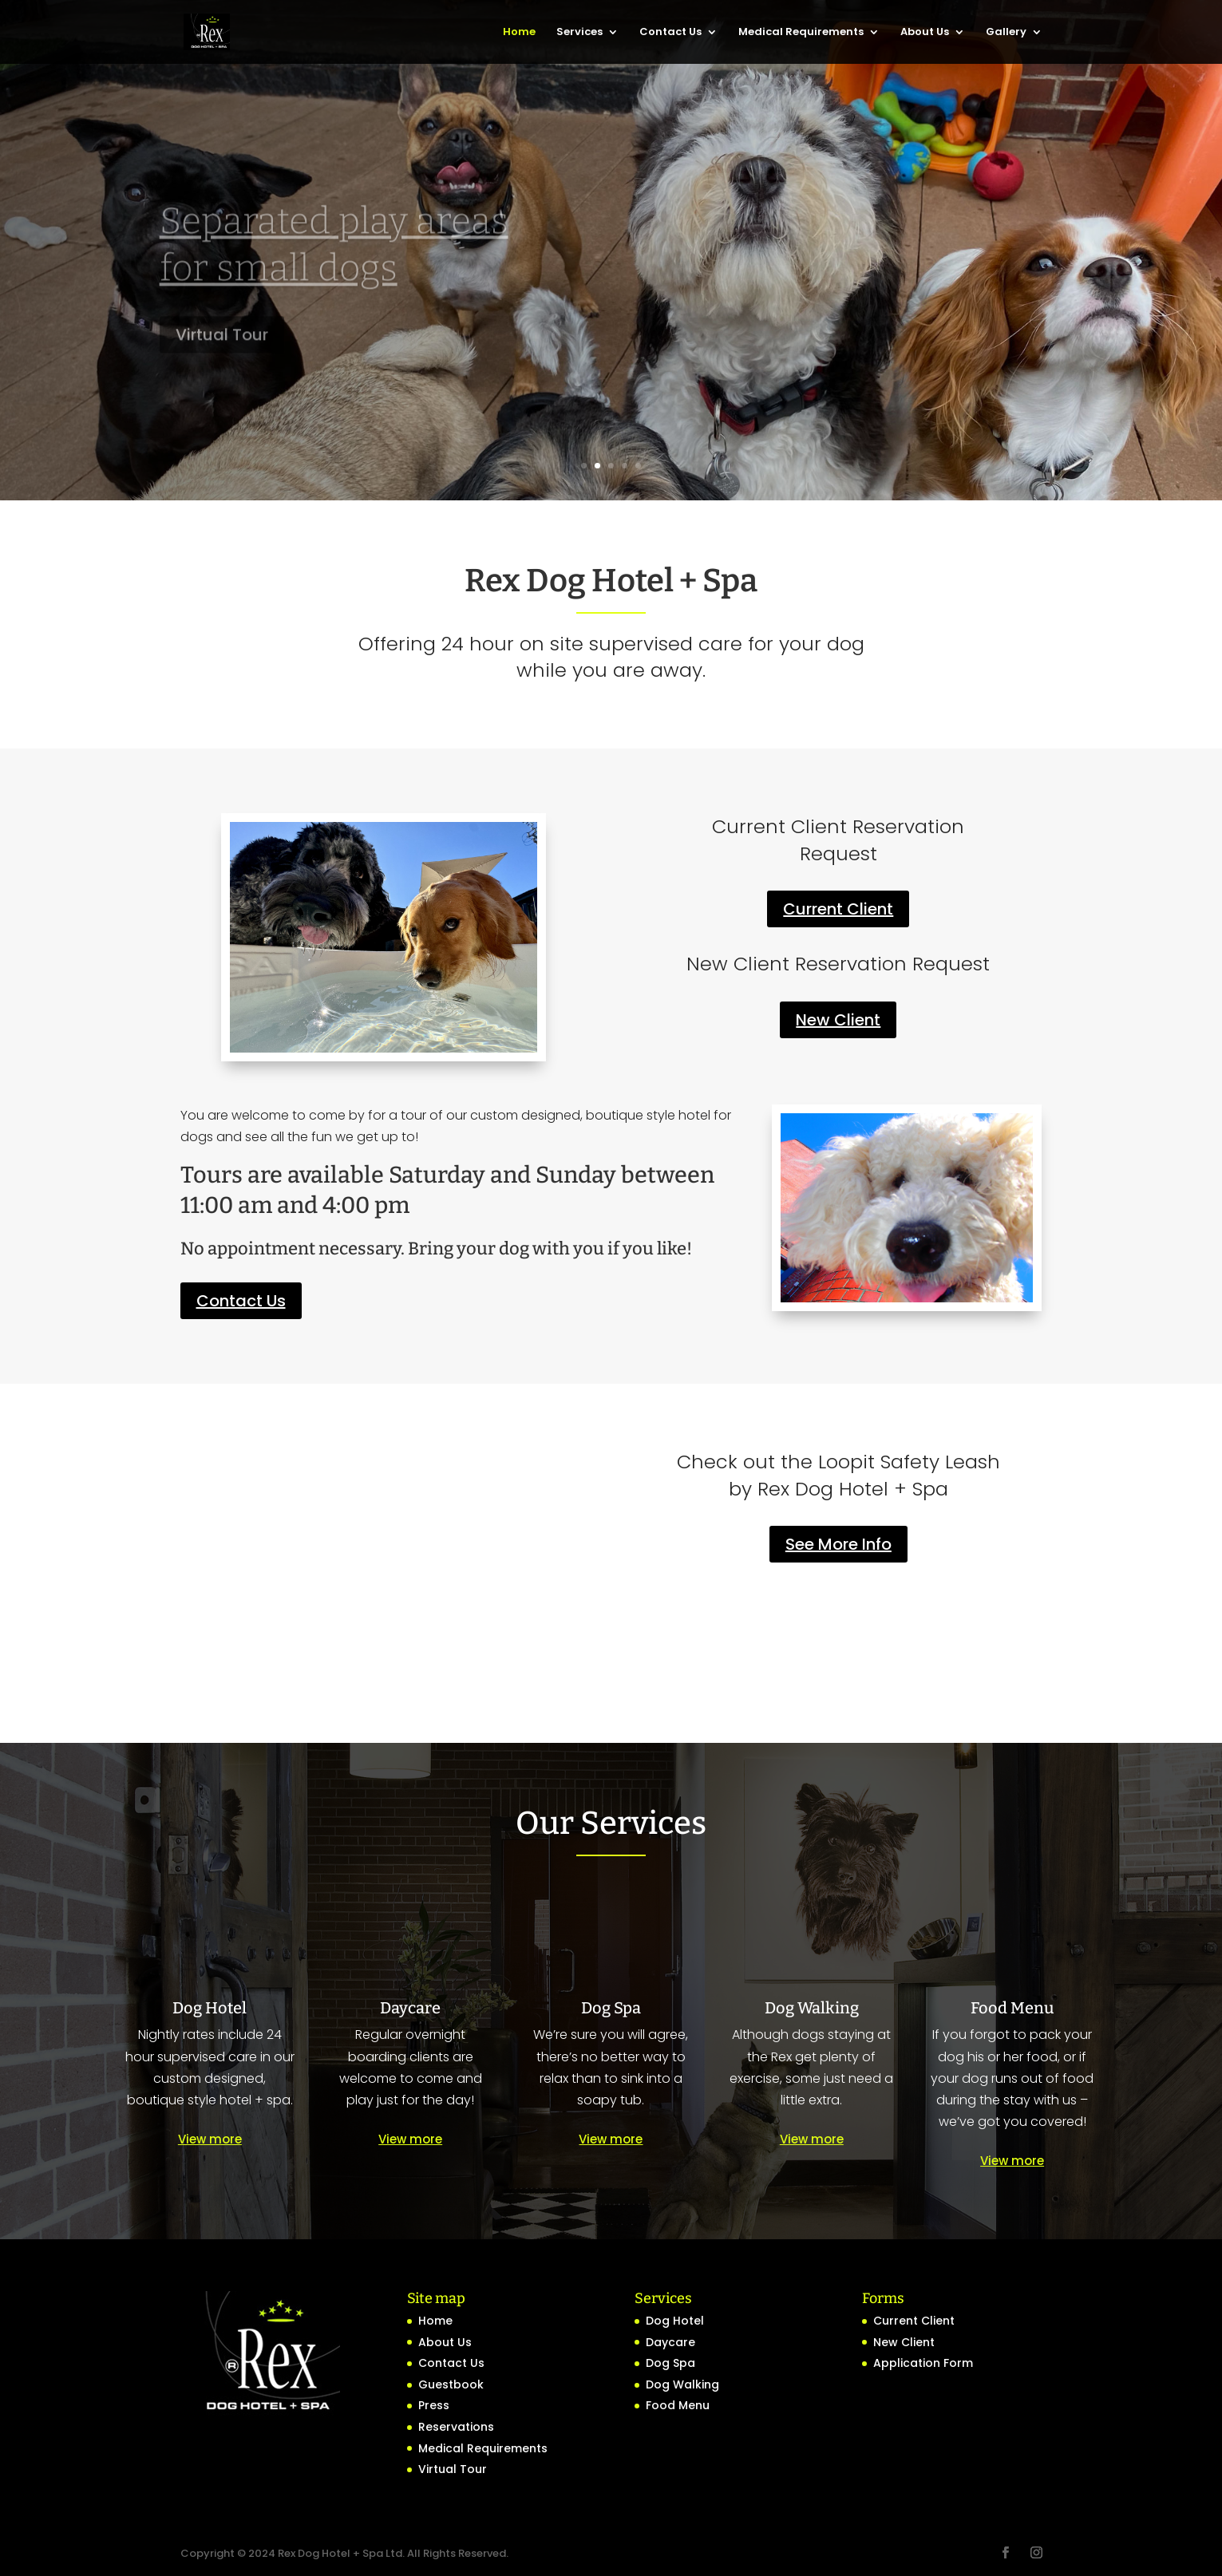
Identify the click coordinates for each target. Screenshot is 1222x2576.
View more (210, 2139)
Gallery (1006, 32)
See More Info (838, 1544)
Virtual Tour (452, 2469)
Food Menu (678, 2405)
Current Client (838, 909)
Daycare (670, 2342)
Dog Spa (670, 2363)
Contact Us (670, 32)
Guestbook (451, 2384)
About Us (924, 32)
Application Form (923, 2363)
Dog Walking (682, 2384)
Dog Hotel (675, 2321)
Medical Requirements (801, 32)
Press (433, 2405)
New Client (838, 1020)
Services (579, 32)
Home (519, 32)
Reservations (456, 2427)
